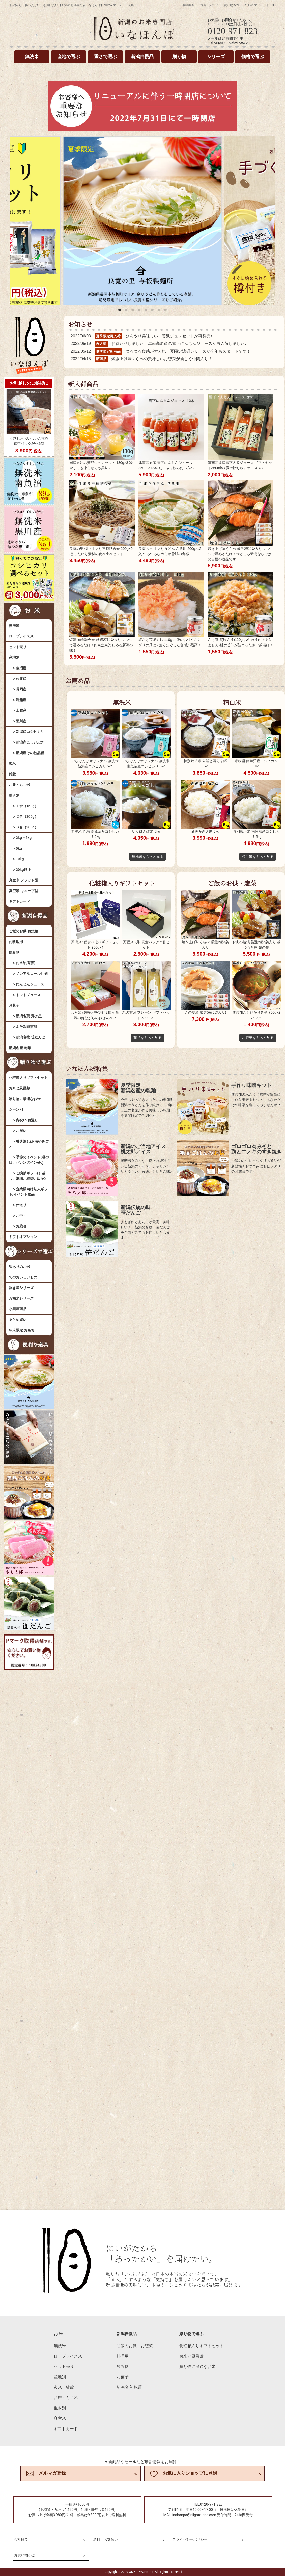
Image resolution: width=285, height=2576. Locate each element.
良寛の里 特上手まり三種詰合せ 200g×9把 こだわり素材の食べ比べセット (102, 549)
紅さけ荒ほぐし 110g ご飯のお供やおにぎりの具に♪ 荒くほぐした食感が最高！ (171, 640)
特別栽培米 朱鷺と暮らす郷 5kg (205, 761)
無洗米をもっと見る (147, 857)
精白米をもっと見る (258, 857)
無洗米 (32, 56)
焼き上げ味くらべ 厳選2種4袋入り (205, 942)
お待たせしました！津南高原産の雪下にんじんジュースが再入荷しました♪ (179, 343)
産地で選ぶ (68, 56)
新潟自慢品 (142, 56)
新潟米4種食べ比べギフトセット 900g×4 (95, 942)
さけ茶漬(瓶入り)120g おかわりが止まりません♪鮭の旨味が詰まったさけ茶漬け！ (240, 640)
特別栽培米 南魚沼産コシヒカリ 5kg (256, 832)
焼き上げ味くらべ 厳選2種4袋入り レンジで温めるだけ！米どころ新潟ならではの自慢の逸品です (240, 552)
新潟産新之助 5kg (205, 829)
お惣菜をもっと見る (258, 1038)
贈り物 (179, 56)
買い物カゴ (231, 5)
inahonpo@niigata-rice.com (229, 42)
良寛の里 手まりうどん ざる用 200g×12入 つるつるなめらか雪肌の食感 (171, 549)
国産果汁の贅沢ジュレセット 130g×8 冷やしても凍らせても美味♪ (102, 463)
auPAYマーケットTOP (260, 5)
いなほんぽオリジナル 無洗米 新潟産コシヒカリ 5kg (95, 761)
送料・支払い (209, 5)
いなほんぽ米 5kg (146, 829)
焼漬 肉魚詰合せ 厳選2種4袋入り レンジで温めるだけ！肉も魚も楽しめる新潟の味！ (102, 643)
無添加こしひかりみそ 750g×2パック (256, 1013)
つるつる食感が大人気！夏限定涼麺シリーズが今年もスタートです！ (188, 351)
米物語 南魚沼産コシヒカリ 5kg (256, 761)
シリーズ (216, 56)
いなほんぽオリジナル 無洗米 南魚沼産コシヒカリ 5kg (146, 761)
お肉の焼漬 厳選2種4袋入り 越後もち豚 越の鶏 (256, 942)
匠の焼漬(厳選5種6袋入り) (205, 1010)
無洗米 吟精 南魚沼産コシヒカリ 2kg (95, 832)
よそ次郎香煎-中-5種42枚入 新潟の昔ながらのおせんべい (95, 1013)
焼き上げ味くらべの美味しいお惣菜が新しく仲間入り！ (161, 359)
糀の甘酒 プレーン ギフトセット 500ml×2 (146, 1013)
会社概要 (188, 5)
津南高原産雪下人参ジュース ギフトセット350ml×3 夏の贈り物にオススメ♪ (240, 463)
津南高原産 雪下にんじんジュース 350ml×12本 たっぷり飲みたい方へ (171, 463)
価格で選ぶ (252, 56)
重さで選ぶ (105, 56)
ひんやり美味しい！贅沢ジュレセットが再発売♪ (169, 336)
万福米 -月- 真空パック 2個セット (146, 942)
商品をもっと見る (147, 1038)
